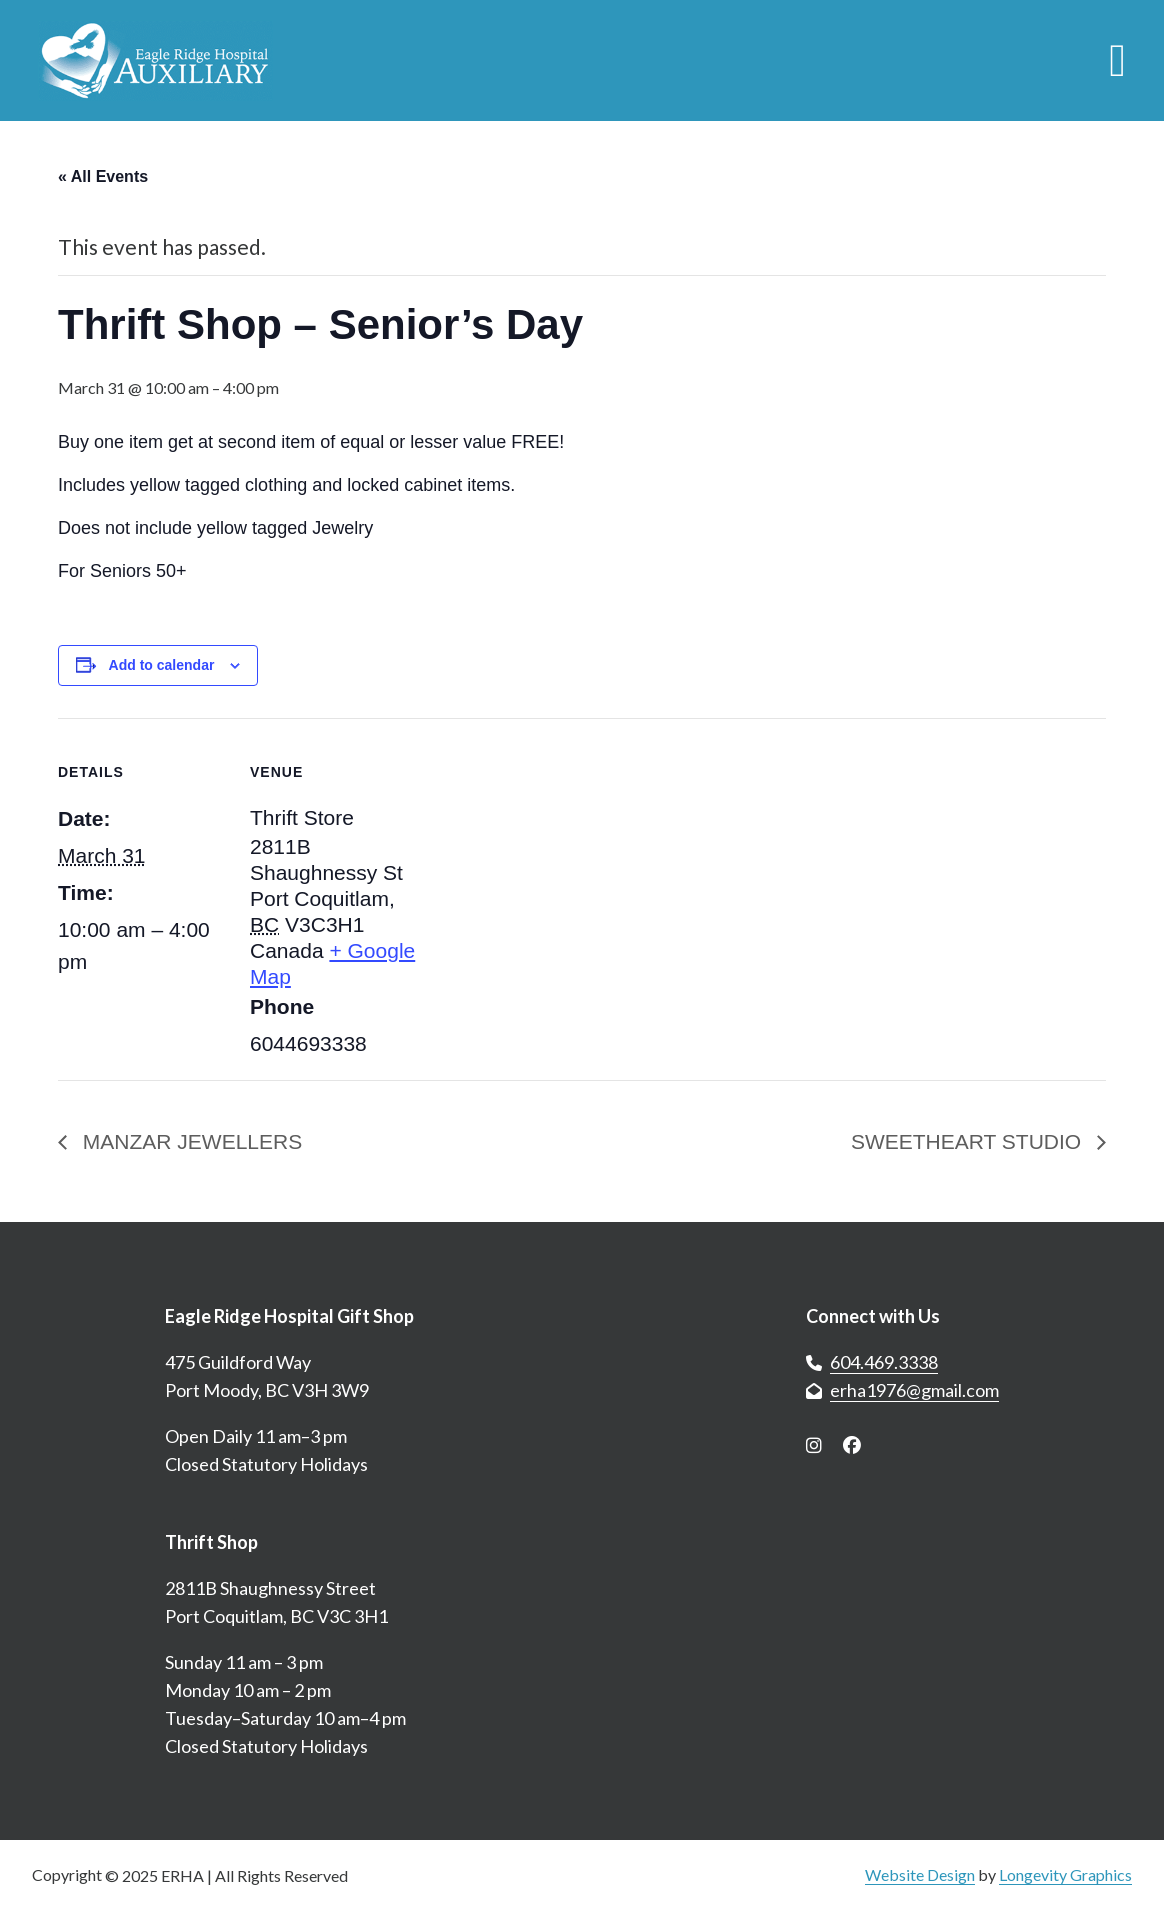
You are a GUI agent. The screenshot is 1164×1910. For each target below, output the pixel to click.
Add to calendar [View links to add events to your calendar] (162, 665)
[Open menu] (1117, 61)
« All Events (103, 176)
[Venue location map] (547, 856)
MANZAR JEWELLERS (189, 1141)
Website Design (920, 1874)
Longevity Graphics (1065, 1874)
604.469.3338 (884, 1362)
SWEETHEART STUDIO (969, 1141)
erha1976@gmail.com (914, 1390)
